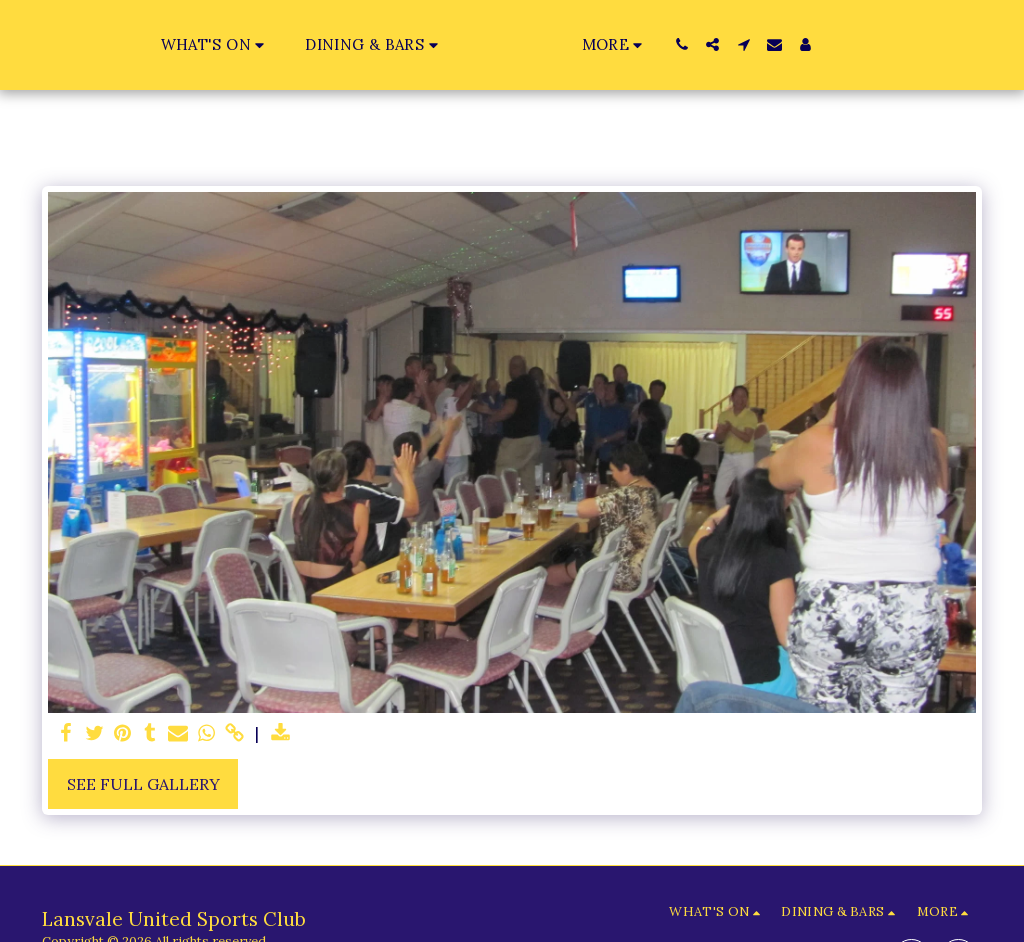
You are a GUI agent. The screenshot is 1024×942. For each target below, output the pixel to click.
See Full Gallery (143, 784)
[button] (175, 44)
